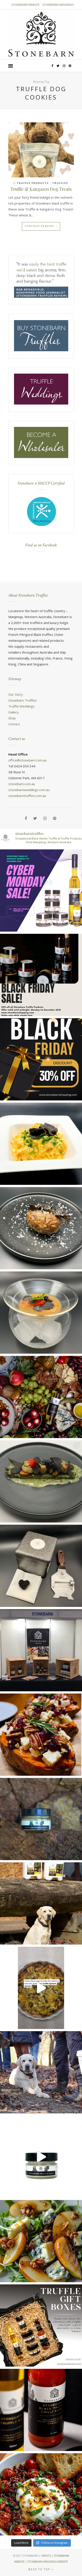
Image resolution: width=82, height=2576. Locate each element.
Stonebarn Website (25, 5)
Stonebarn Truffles (22, 700)
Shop (12, 718)
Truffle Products (33, 183)
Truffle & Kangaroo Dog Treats (41, 189)
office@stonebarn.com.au (27, 760)
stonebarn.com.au (21, 784)
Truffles (60, 183)
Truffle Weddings (21, 706)
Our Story (15, 694)
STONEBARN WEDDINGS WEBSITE (47, 2562)
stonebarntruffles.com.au (27, 795)
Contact (14, 724)
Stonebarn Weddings (58, 5)
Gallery (13, 712)
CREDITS (46, 2556)
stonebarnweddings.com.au (29, 790)
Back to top (41, 2569)
